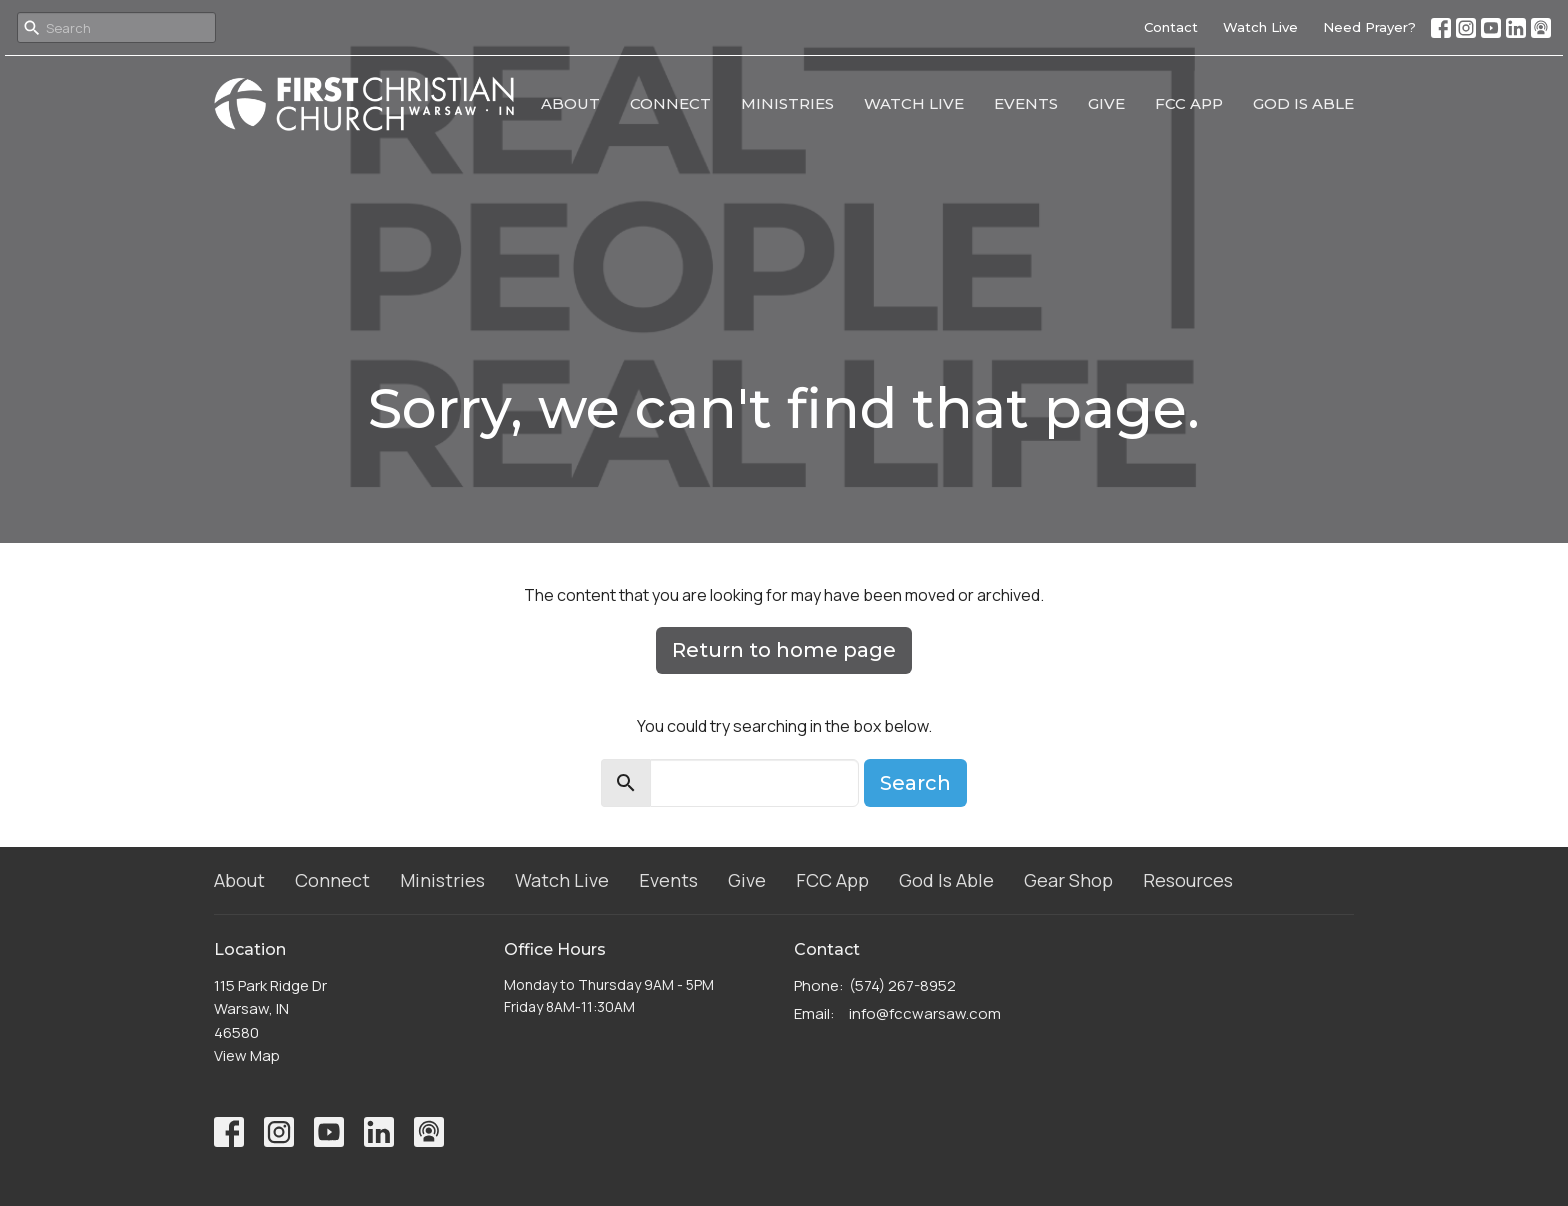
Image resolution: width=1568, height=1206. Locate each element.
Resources (1188, 880)
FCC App (1189, 103)
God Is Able (1303, 103)
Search (915, 783)
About (570, 103)
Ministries (787, 103)
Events (1026, 103)
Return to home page (784, 650)
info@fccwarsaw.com (925, 1013)
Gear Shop (1068, 880)
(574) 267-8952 (902, 985)
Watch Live (1260, 27)
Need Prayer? (1369, 27)
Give (1106, 103)
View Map (247, 1055)
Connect (670, 103)
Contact (1171, 27)
